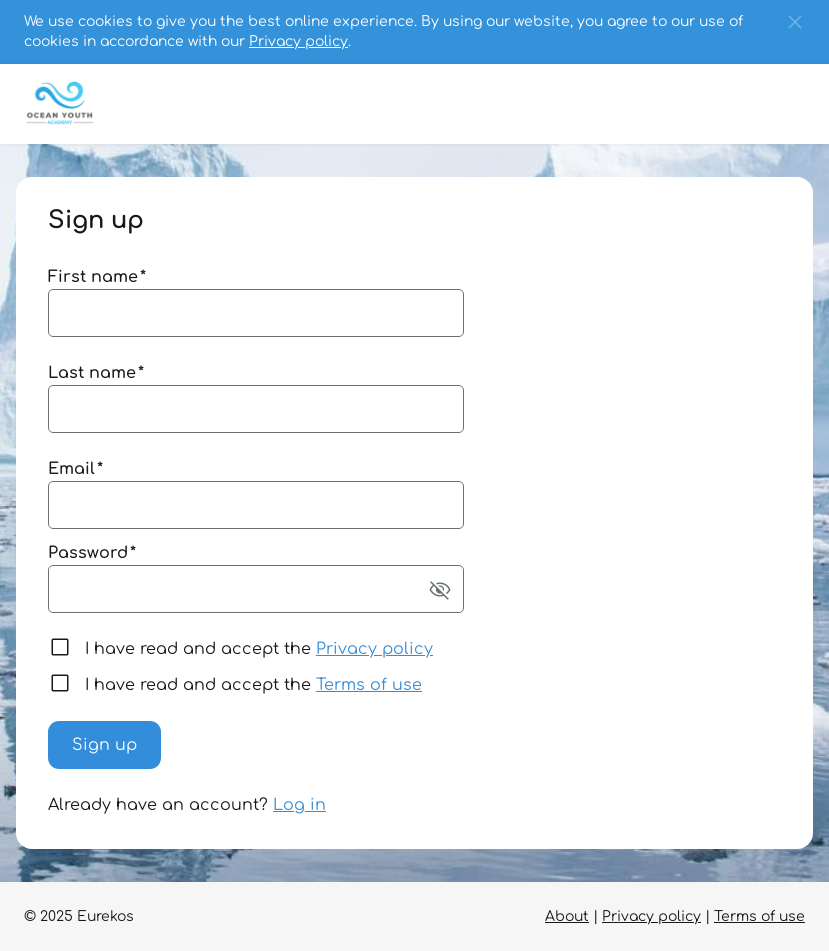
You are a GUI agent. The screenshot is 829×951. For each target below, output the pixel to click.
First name (97, 277)
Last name (96, 373)
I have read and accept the (259, 649)
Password (92, 553)
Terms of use (369, 685)
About (567, 916)
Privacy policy (298, 41)
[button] (795, 22)
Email (75, 469)
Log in (299, 805)
